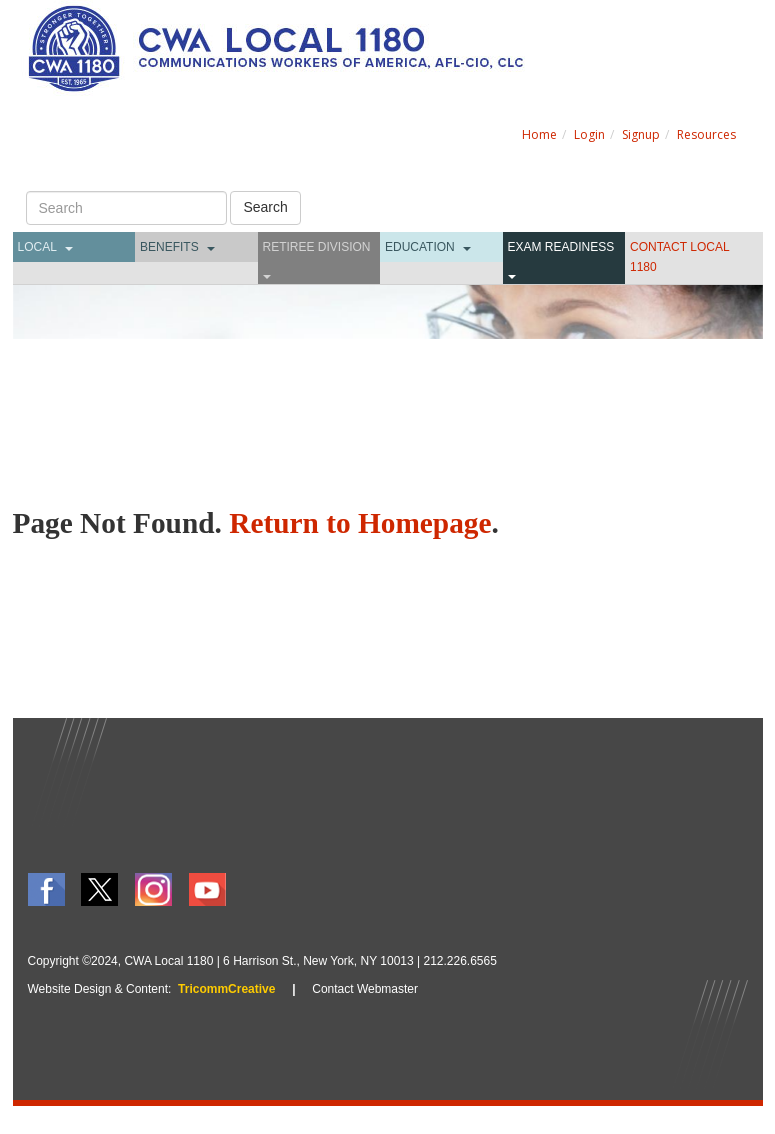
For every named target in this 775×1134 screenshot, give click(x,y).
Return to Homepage (360, 523)
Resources (706, 134)
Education (420, 247)
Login (589, 134)
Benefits (169, 247)
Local (37, 247)
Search (265, 207)
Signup (641, 134)
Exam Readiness (561, 247)
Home (539, 134)
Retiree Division (317, 247)
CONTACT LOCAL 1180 (679, 257)
